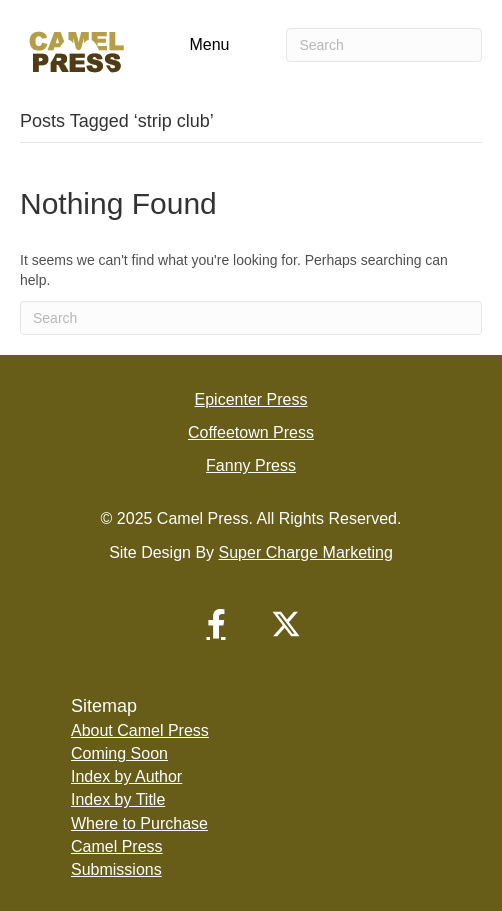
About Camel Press (140, 730)
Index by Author (126, 776)
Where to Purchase (139, 823)
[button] (216, 624)
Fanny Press (251, 465)
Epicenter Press (251, 399)
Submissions (116, 869)
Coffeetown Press (251, 432)
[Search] (384, 45)
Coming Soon (119, 753)
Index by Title (118, 799)
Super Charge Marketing (306, 552)
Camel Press (117, 846)
